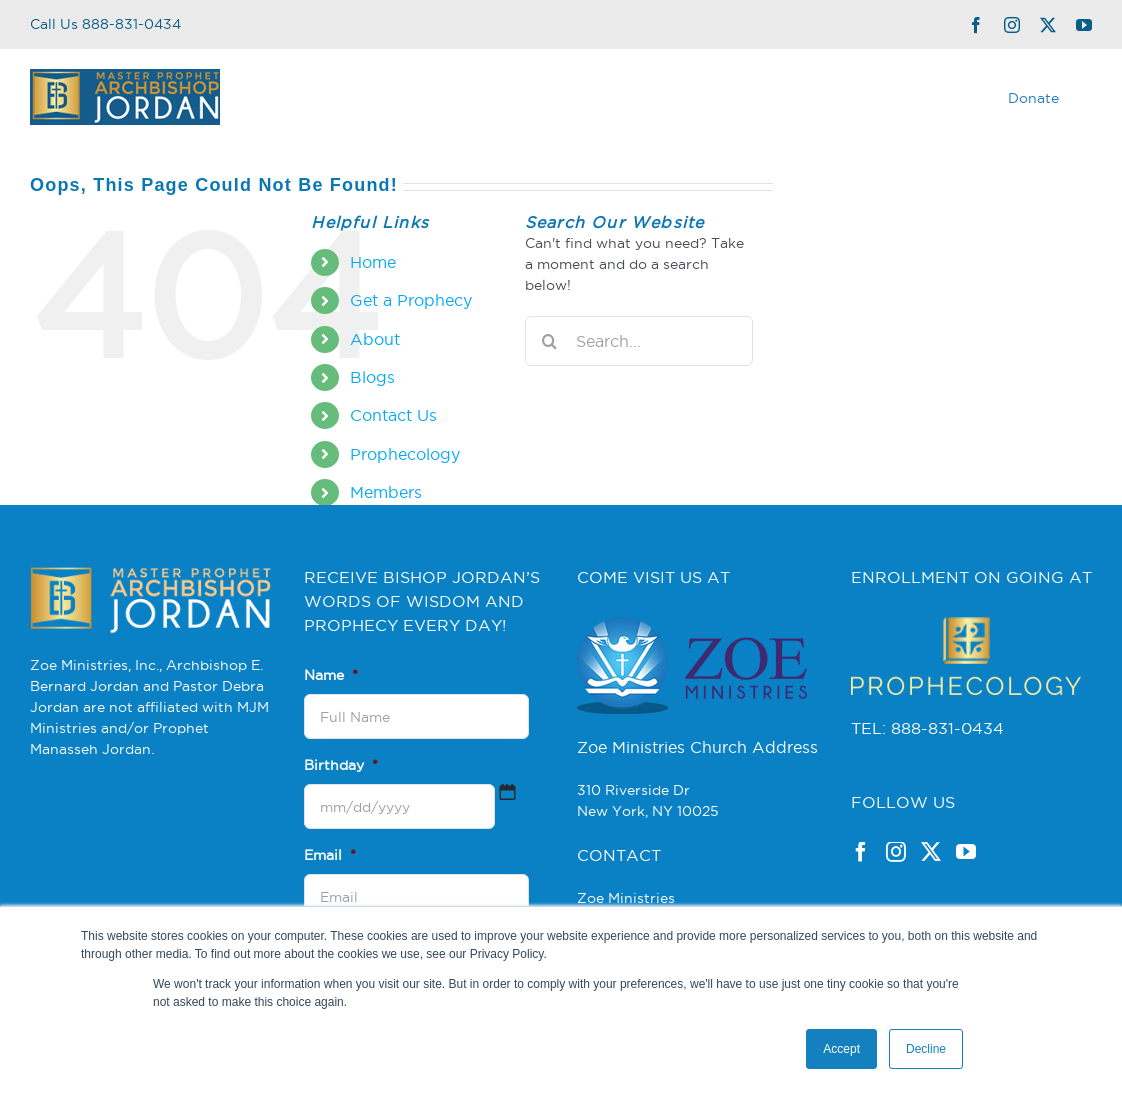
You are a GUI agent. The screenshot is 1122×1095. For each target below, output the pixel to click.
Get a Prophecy (411, 300)
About (375, 339)
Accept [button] (841, 1049)
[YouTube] (966, 852)
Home (373, 262)
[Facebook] (861, 852)
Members (386, 492)
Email (330, 855)
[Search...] (639, 341)
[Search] (550, 341)
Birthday (341, 765)
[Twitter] (931, 852)
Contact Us (393, 415)
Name (331, 675)
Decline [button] (926, 1049)
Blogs (372, 377)
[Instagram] (896, 852)
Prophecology (405, 454)
